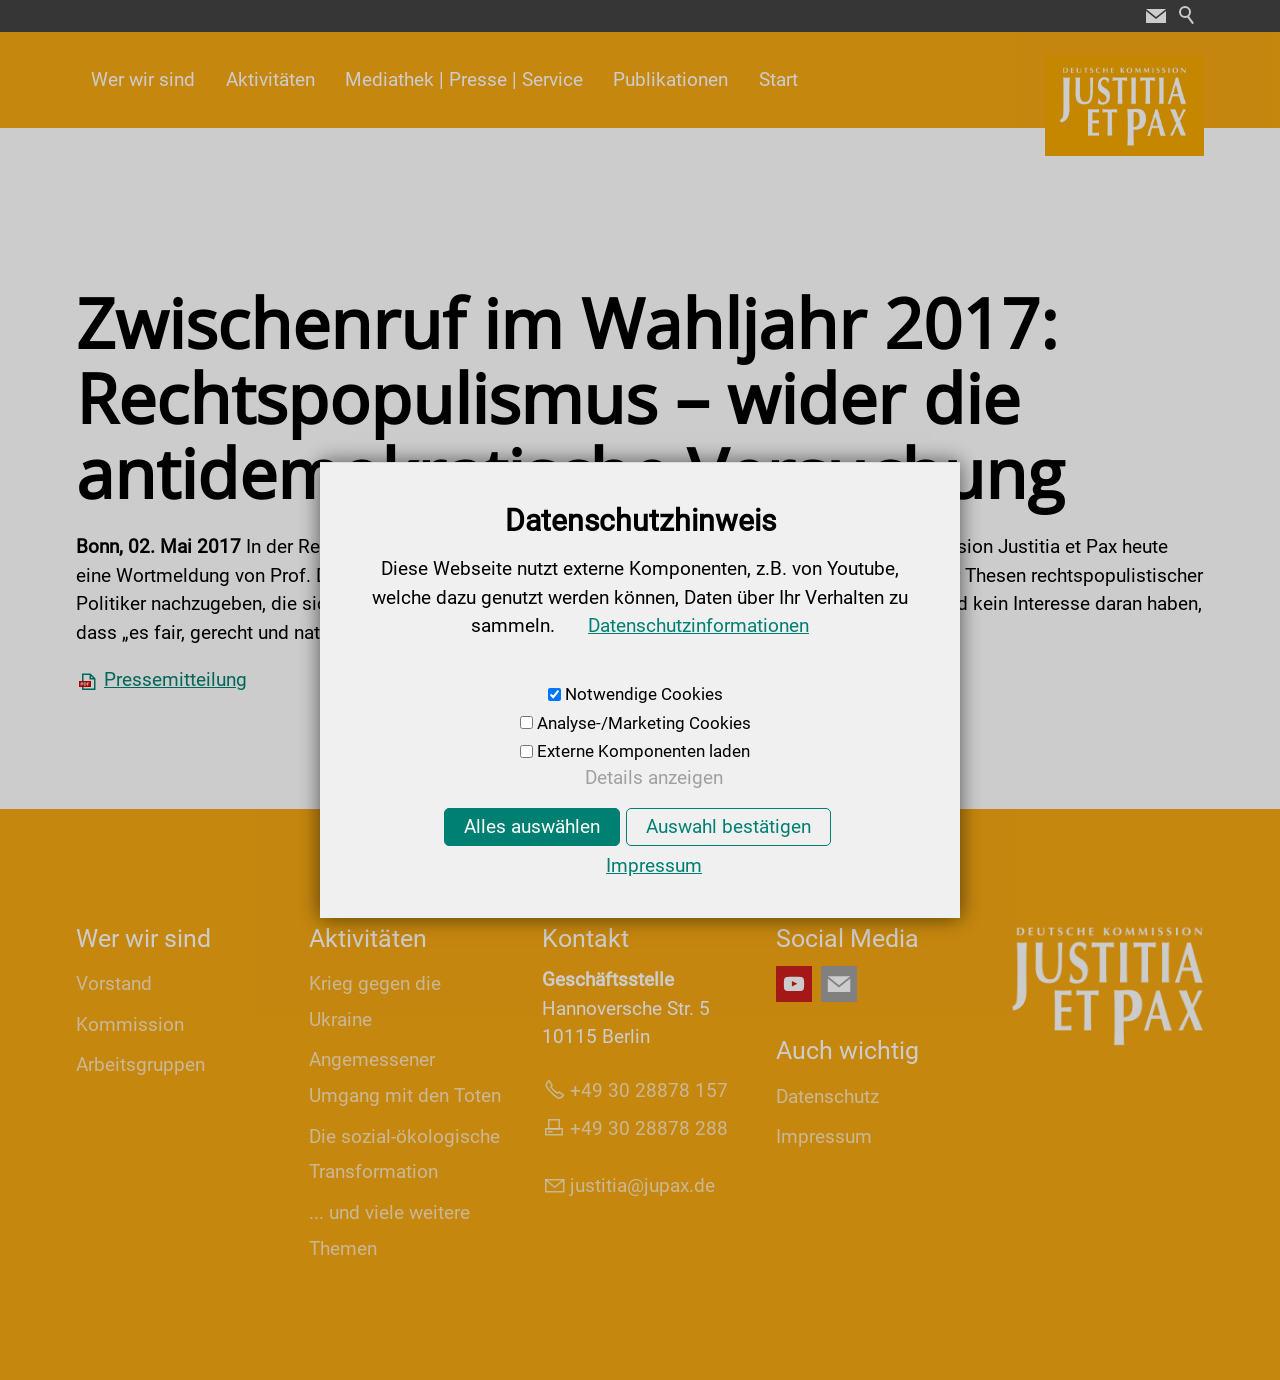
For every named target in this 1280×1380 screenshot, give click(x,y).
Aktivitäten (270, 79)
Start (778, 79)
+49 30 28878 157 (649, 1090)
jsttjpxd (642, 1185)
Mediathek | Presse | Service (464, 79)
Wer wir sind (143, 79)
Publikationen (670, 79)
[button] (1156, 16)
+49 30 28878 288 (649, 1128)
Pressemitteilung (175, 679)
